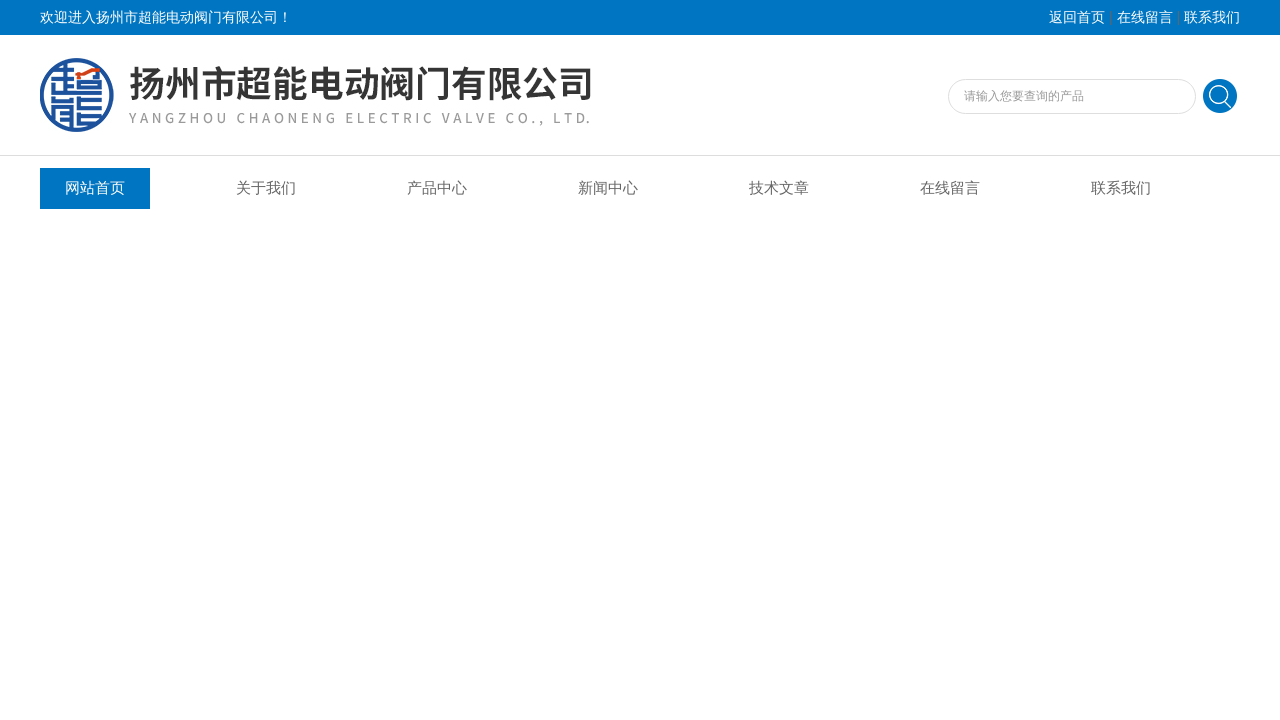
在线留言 (1145, 17)
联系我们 (1212, 17)
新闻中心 (608, 188)
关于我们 (266, 188)
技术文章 (779, 188)
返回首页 (1077, 17)
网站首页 (95, 188)
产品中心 (437, 188)
